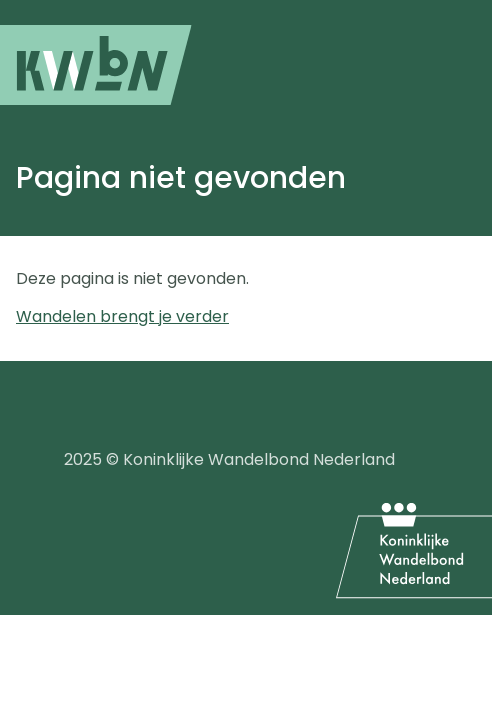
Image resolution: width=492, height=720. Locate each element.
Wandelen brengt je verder (122, 316)
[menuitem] (96, 65)
